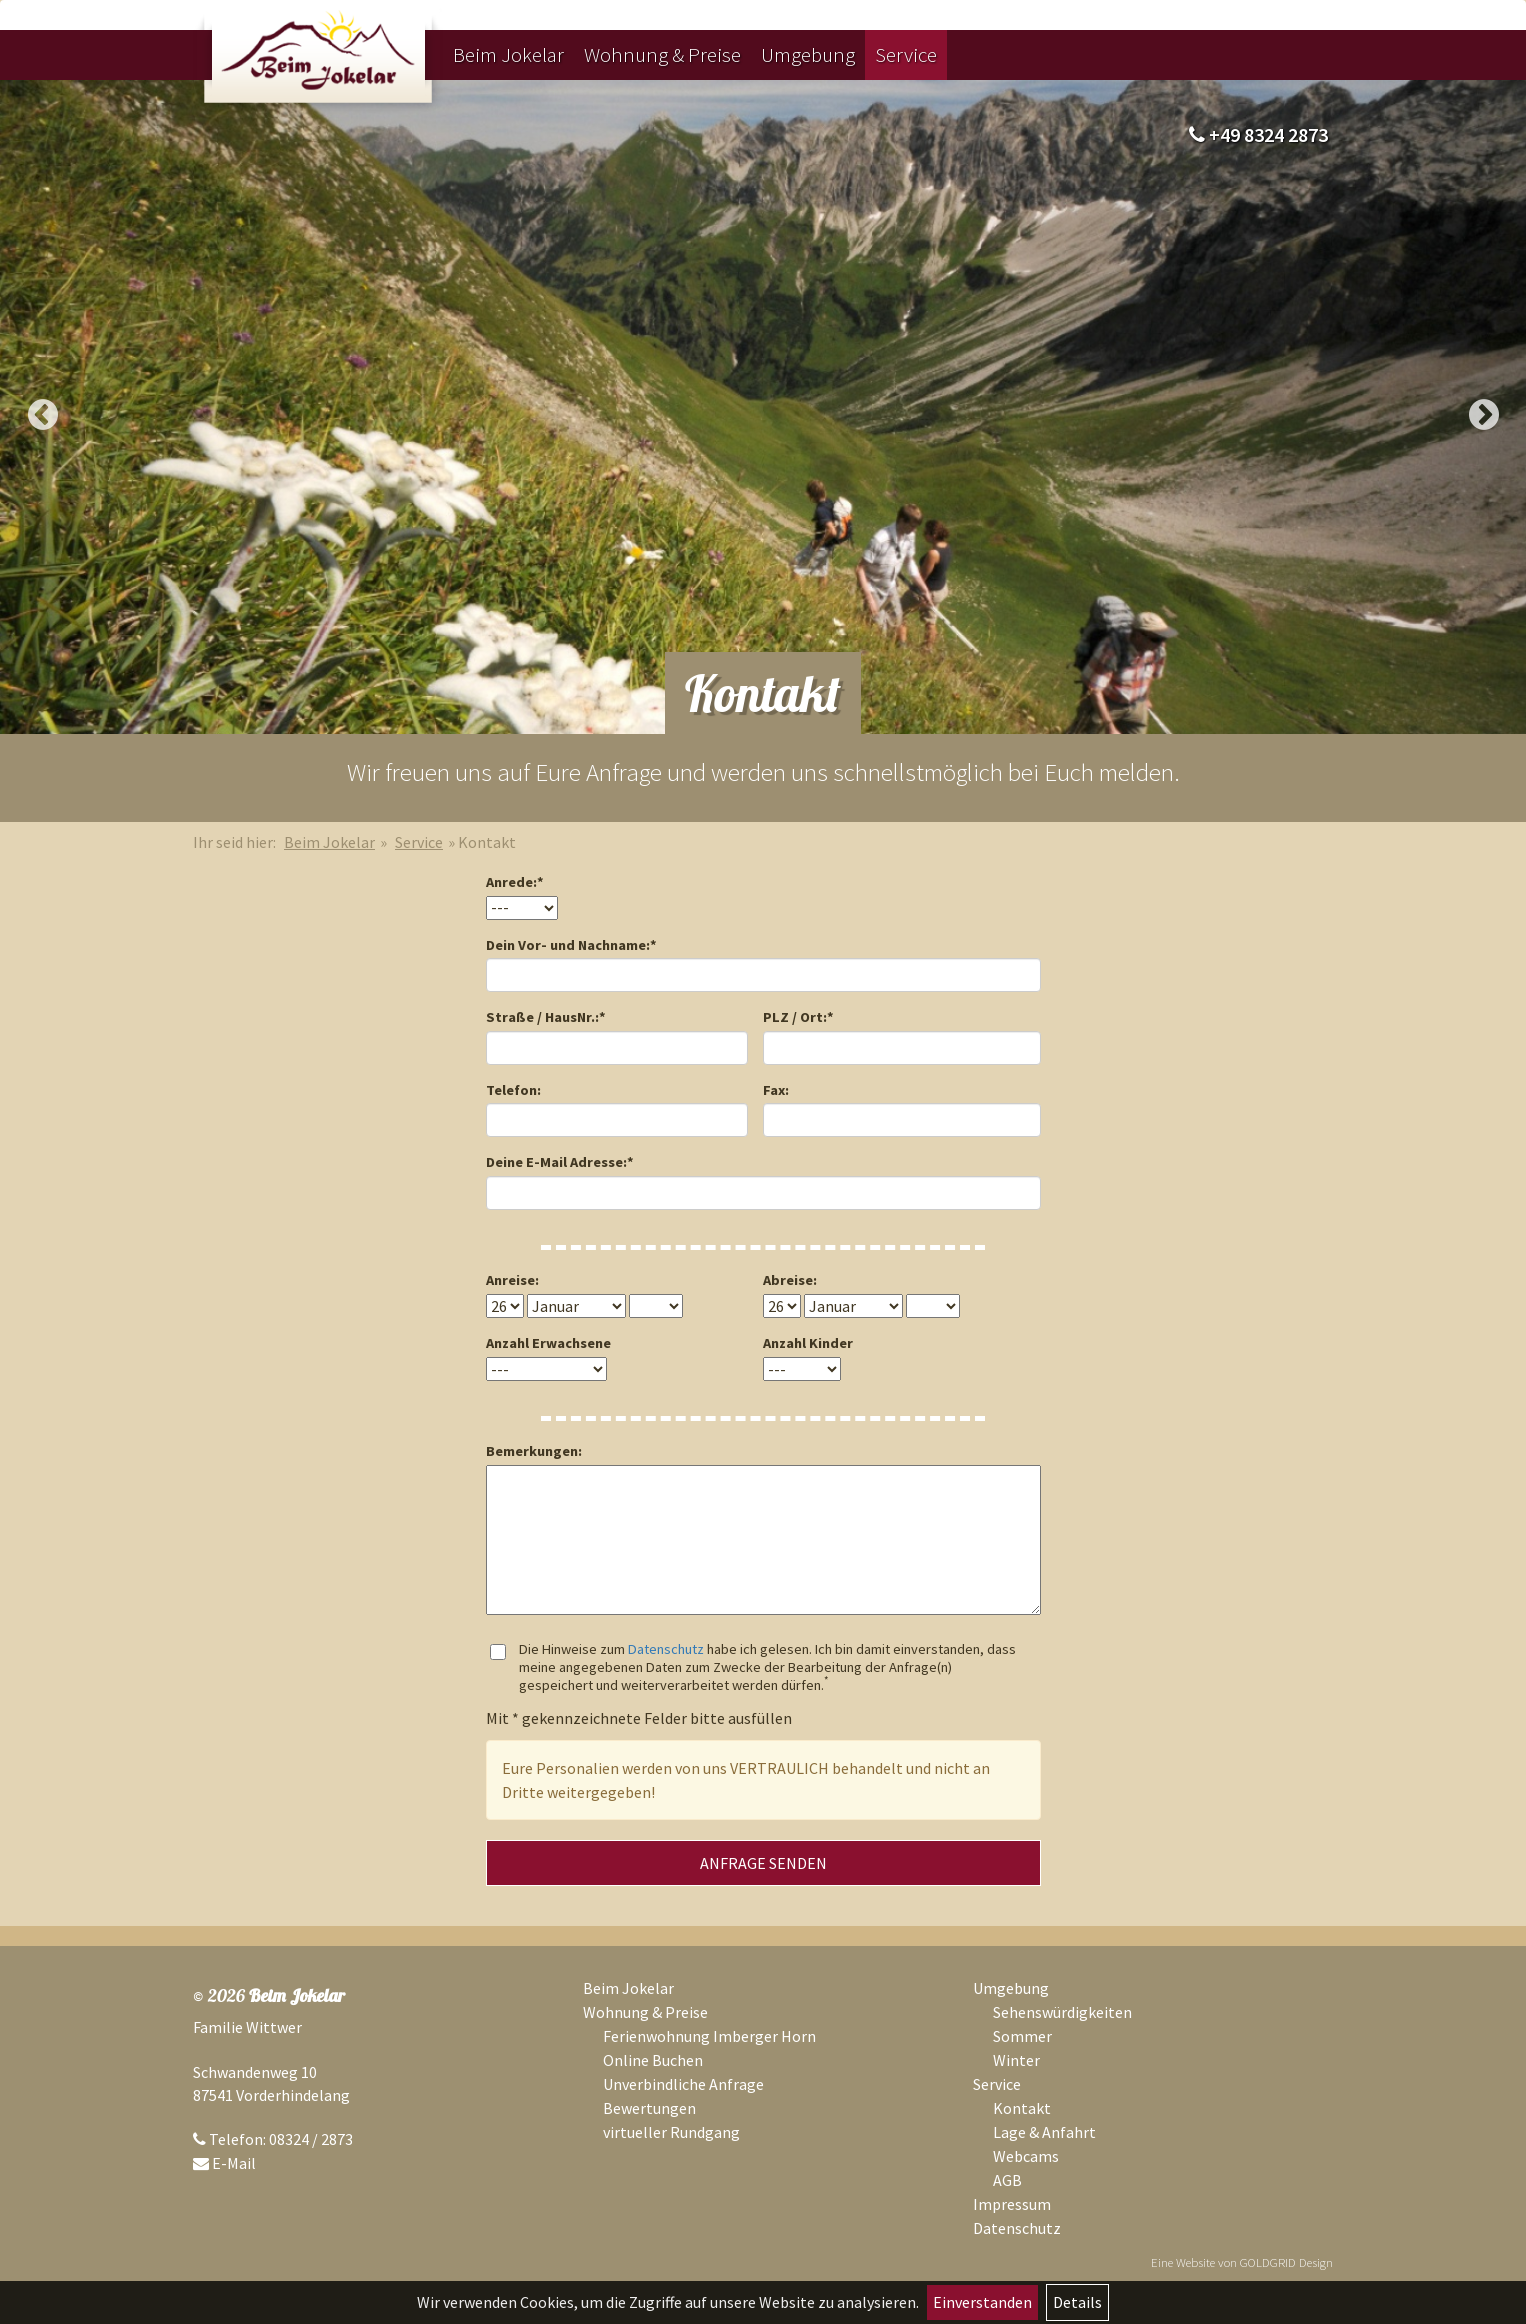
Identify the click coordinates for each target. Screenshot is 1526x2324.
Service (906, 54)
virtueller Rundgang (671, 2132)
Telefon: (513, 1090)
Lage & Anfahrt (1044, 2132)
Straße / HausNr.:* (546, 1017)
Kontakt (1022, 2108)
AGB (1007, 2180)
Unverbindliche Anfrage (683, 2084)
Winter (1016, 2060)
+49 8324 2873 (1258, 134)
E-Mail (234, 2163)
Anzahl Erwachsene (548, 1343)
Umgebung (808, 54)
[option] (763, 407)
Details (1077, 2302)
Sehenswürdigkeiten (1062, 2012)
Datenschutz (666, 1649)
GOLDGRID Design (1286, 2262)
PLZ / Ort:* (798, 1017)
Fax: (776, 1090)
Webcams (1026, 2156)
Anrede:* (515, 882)
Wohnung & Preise (662, 54)
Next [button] (1483, 414)
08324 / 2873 (311, 2139)
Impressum (1012, 2204)
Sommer (1022, 2036)
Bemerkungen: (534, 1451)
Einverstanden (982, 2302)
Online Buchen (653, 2060)
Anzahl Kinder (808, 1343)
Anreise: (512, 1280)
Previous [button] (42, 414)
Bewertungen (649, 2108)
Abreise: (790, 1280)
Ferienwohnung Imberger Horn (709, 2036)
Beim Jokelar (508, 54)
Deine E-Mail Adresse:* (560, 1162)
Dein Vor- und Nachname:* (571, 945)
